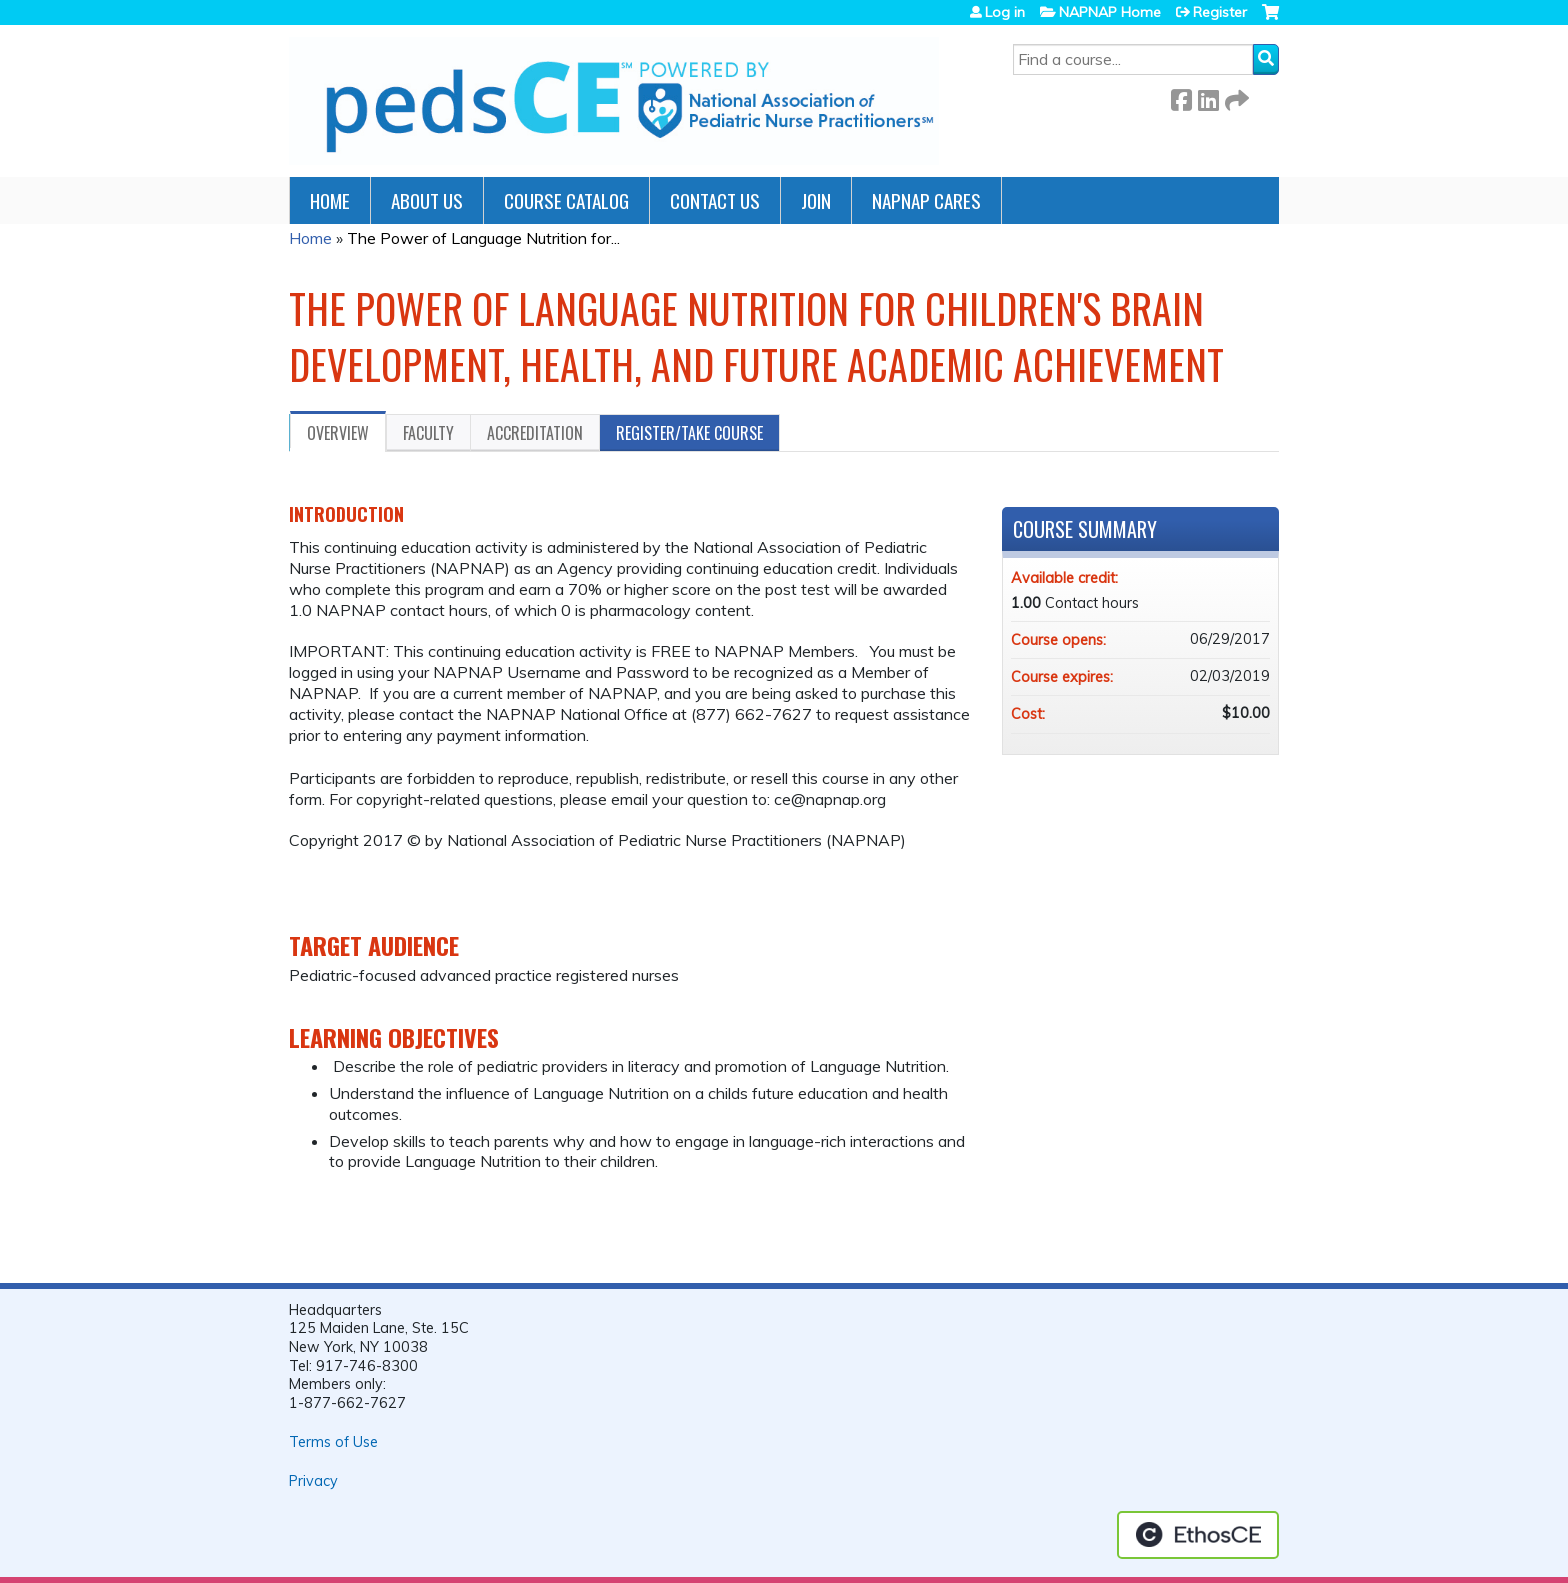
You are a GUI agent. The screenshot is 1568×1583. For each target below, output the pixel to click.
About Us (427, 200)
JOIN (816, 200)
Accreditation (535, 433)
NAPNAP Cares (926, 200)
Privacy (313, 1481)
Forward (1235, 96)
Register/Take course (689, 433)
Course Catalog (566, 200)
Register (1220, 12)
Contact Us (715, 200)
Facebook (1181, 96)
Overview (338, 433)
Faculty (428, 433)
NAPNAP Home (1110, 12)
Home (330, 200)
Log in (1005, 12)
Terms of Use (333, 1442)
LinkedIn (1208, 96)
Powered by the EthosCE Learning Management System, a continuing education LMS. (1198, 1535)
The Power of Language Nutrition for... (483, 238)
